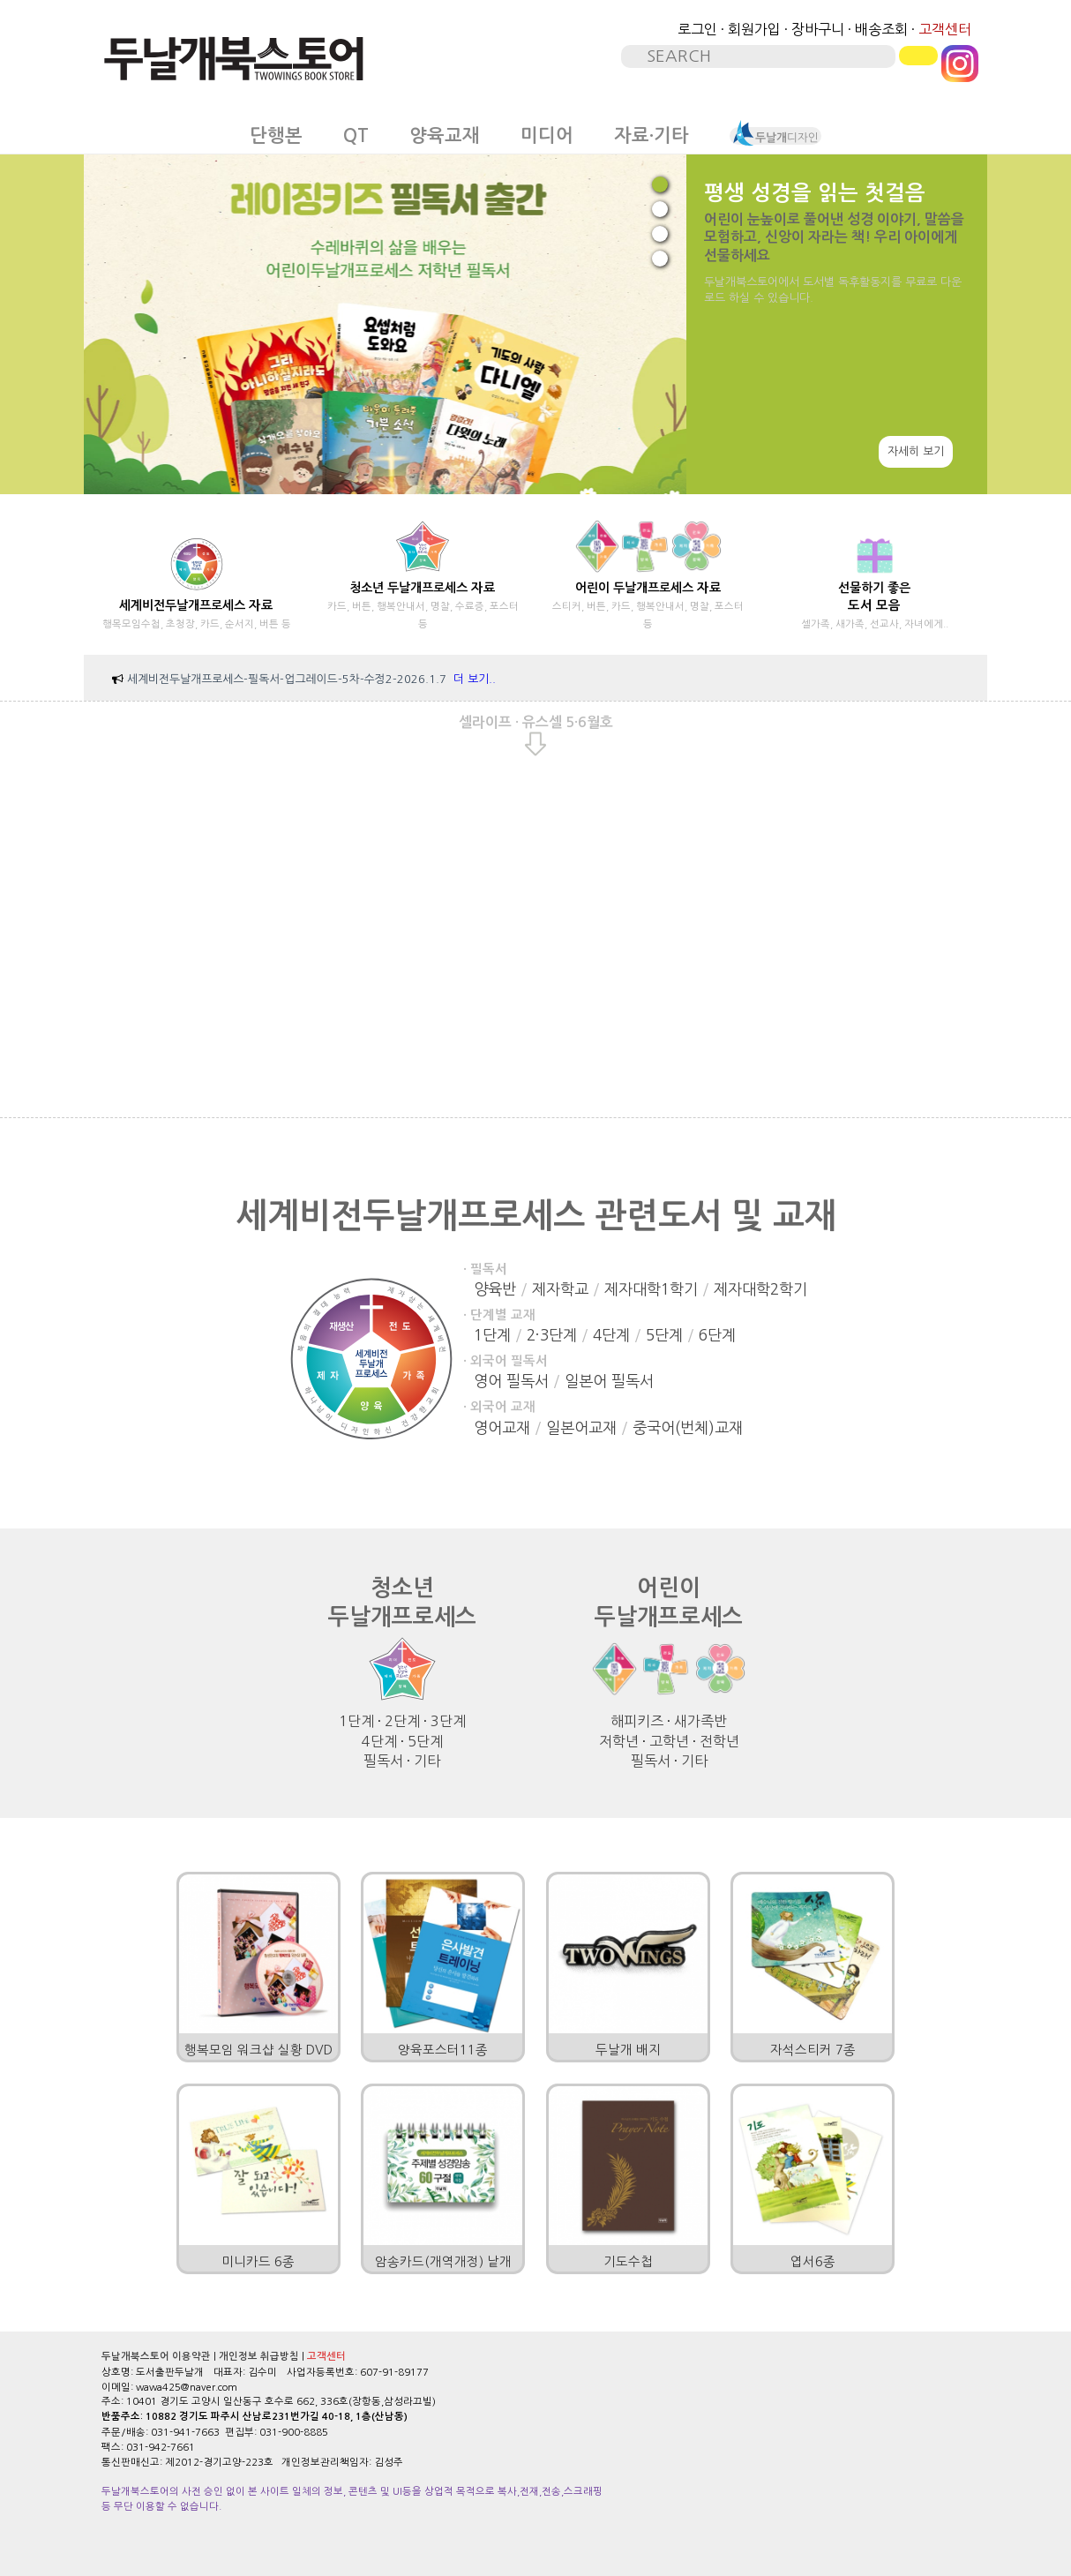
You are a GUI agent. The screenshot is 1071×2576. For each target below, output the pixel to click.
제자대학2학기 (760, 1288)
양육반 (495, 1288)
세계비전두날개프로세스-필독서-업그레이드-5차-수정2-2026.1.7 (286, 679)
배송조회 (881, 29)
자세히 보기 (916, 451)
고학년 (669, 1741)
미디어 (547, 136)
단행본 (276, 136)
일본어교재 (581, 1427)
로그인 (697, 29)
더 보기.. (474, 679)
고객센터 (944, 29)
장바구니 (817, 29)
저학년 (619, 1741)
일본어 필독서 (609, 1380)
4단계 (611, 1334)
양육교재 (444, 136)
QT (356, 136)
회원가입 (754, 29)
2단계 (402, 1721)
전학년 (719, 1741)
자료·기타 (651, 136)
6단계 (717, 1334)
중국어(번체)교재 (688, 1427)
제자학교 (560, 1288)
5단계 (664, 1334)
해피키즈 (636, 1721)
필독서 (383, 1761)
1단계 (492, 1334)
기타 (427, 1761)
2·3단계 (552, 1334)
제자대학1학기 (651, 1288)
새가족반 (700, 1721)
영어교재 (502, 1427)
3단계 (448, 1721)
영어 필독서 (511, 1380)
